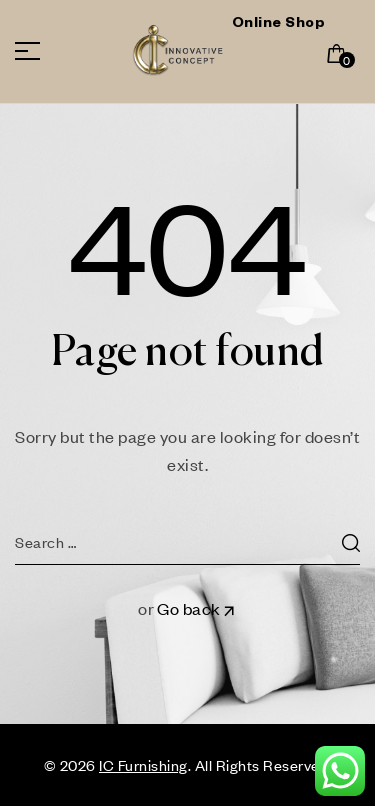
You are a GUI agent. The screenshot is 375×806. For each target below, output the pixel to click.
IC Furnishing (143, 765)
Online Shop (279, 25)
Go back (197, 608)
